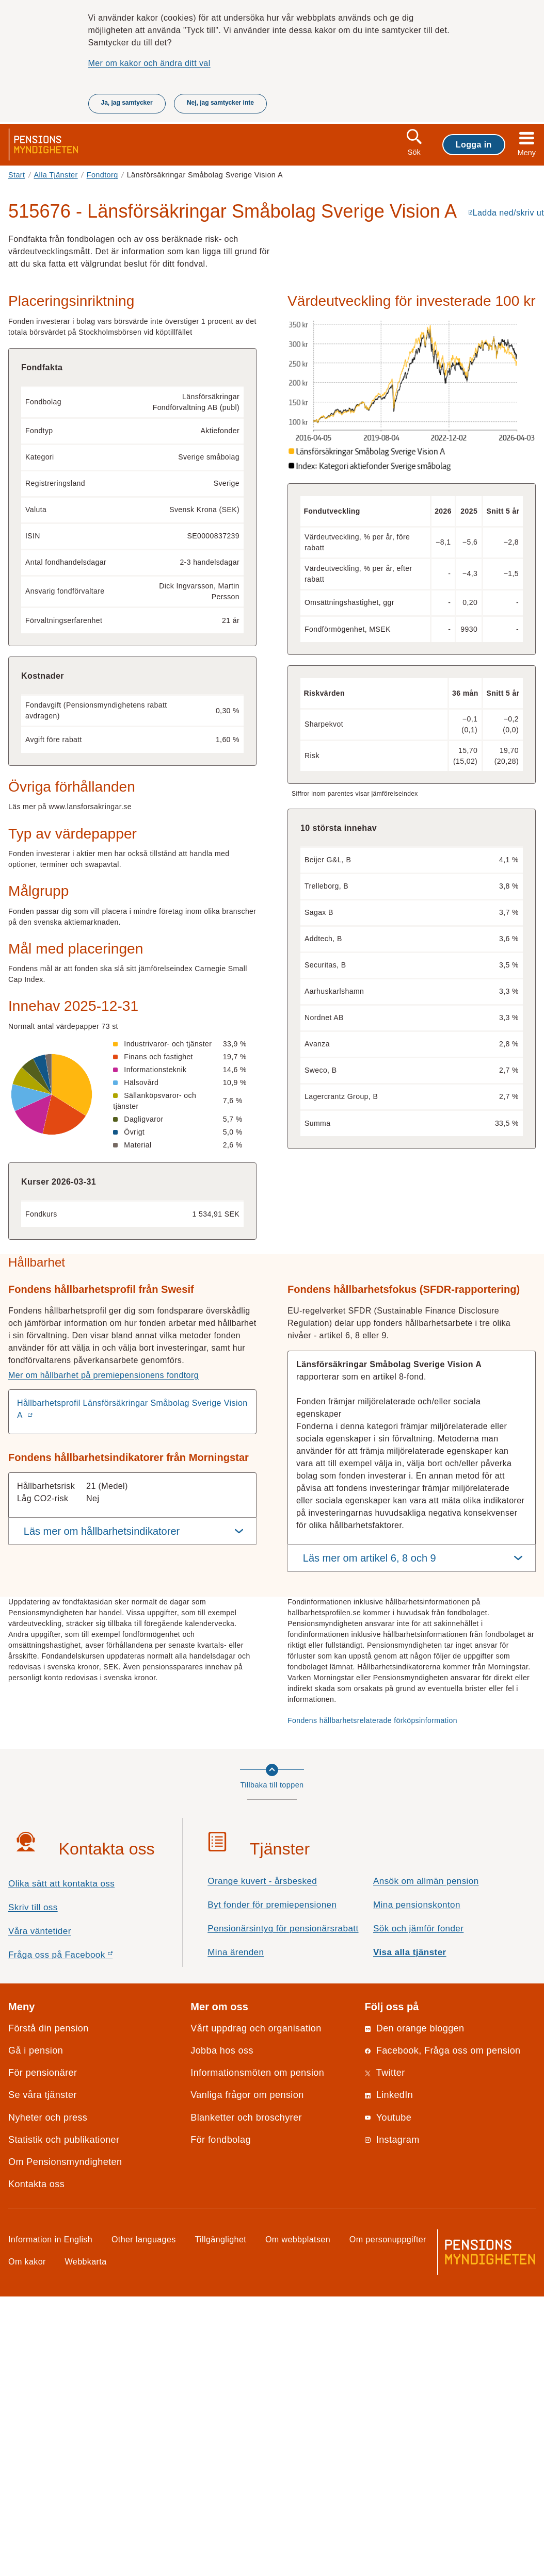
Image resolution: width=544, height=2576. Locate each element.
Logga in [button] (474, 144)
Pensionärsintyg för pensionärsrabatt (282, 1928)
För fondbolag (220, 2140)
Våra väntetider (39, 1931)
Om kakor (27, 2261)
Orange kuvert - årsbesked (262, 1881)
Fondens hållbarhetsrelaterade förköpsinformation (372, 1720)
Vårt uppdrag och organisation (255, 2028)
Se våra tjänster (42, 2095)
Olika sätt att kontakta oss (61, 1884)
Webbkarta (86, 2261)
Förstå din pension (48, 2028)
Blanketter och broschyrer (246, 2117)
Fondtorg (102, 175)
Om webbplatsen (297, 2239)
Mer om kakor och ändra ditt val (149, 63)
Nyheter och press (47, 2117)
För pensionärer (42, 2073)
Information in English (50, 2239)
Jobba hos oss (221, 2050)
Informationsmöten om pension (257, 2073)
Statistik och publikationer (63, 2140)
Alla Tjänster (56, 175)
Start (16, 175)
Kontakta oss (36, 2184)
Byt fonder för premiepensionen (272, 1905)
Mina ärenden (235, 1952)
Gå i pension (35, 2050)
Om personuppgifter (387, 2239)
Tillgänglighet (221, 2239)
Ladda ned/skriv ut (508, 212)
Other (143, 2239)
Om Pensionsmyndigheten (65, 2162)
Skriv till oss (33, 1907)
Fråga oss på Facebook (78, 1957)
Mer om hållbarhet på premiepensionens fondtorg (103, 1375)
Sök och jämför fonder (418, 1928)
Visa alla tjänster (409, 1952)
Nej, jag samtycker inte (220, 102)
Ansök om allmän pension (426, 1881)
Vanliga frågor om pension (246, 2095)
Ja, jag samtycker (127, 102)
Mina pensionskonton (416, 1905)
